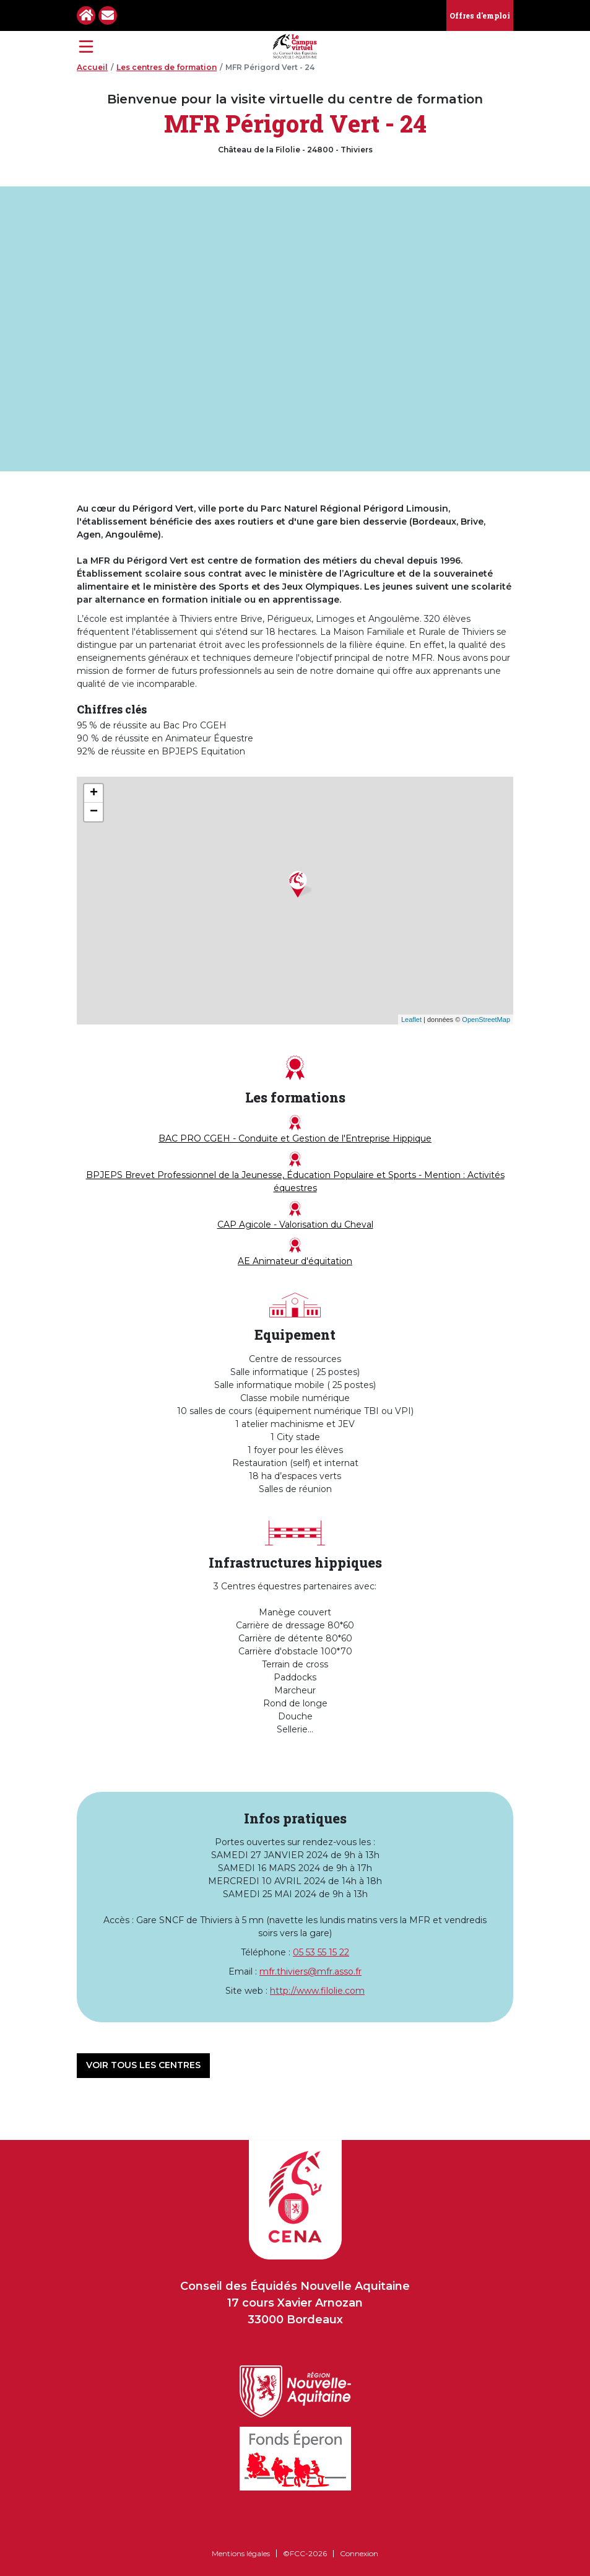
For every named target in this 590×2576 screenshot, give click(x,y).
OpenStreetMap (486, 1019)
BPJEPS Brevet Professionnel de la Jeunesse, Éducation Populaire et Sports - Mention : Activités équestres (295, 1172)
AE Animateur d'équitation (295, 1252)
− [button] (94, 812)
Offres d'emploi (479, 15)
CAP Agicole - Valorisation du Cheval (295, 1215)
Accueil (92, 67)
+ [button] (94, 793)
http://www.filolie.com (317, 1990)
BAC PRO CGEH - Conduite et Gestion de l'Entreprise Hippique (295, 1129)
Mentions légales (241, 2553)
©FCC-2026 (305, 2553)
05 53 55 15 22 (321, 1952)
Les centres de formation (166, 67)
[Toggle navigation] (86, 46)
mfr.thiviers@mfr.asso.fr (310, 1971)
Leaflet (411, 1019)
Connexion (359, 2553)
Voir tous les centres (143, 2065)
